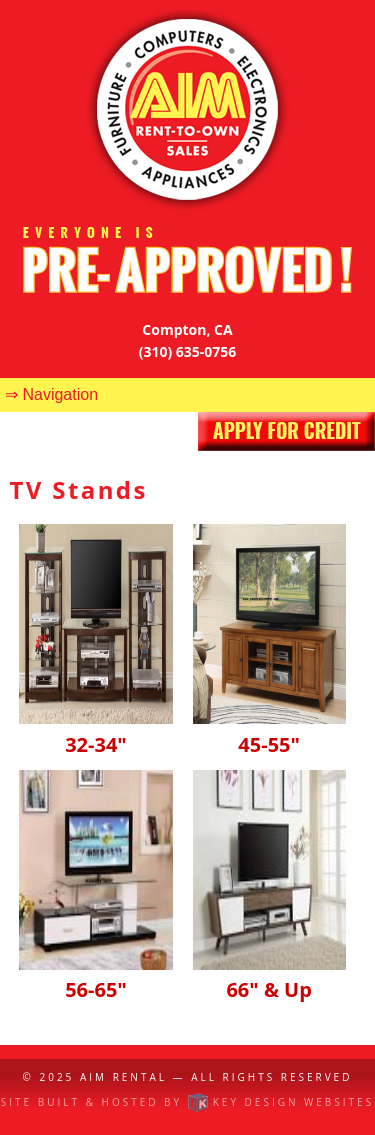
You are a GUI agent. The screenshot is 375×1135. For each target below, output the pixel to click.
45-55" (269, 730)
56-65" (95, 976)
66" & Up (269, 976)
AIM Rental (123, 1077)
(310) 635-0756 (188, 351)
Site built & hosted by (187, 1102)
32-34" (95, 730)
